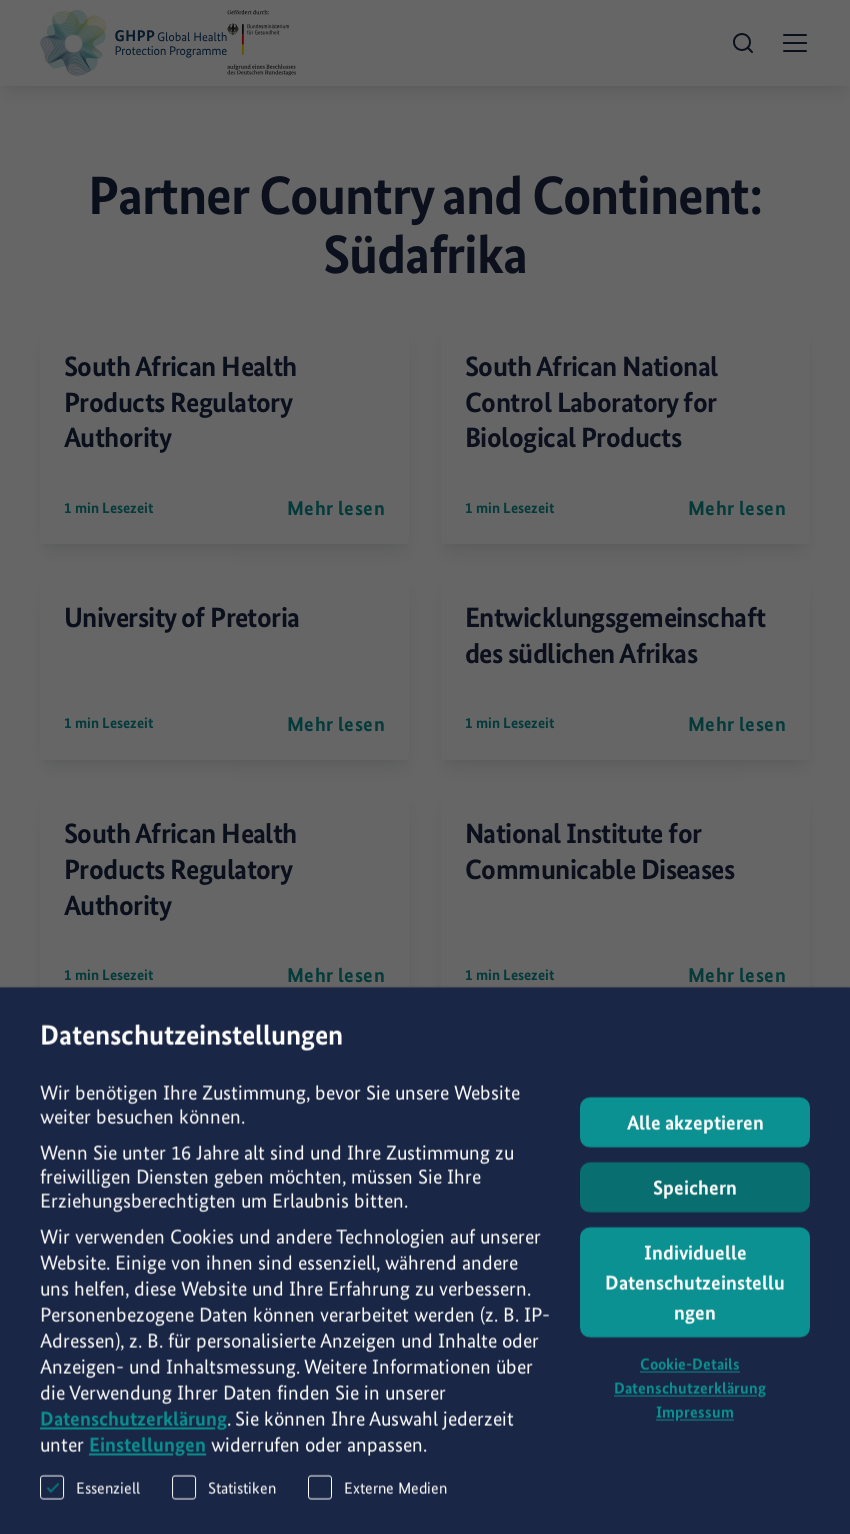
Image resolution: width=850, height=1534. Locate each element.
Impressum (695, 1431)
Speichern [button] (695, 1207)
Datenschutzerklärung (133, 1438)
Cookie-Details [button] (690, 1383)
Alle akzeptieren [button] (695, 1142)
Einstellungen (147, 1464)
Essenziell (90, 1506)
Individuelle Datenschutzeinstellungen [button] (695, 1302)
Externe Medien (377, 1506)
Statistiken (224, 1506)
